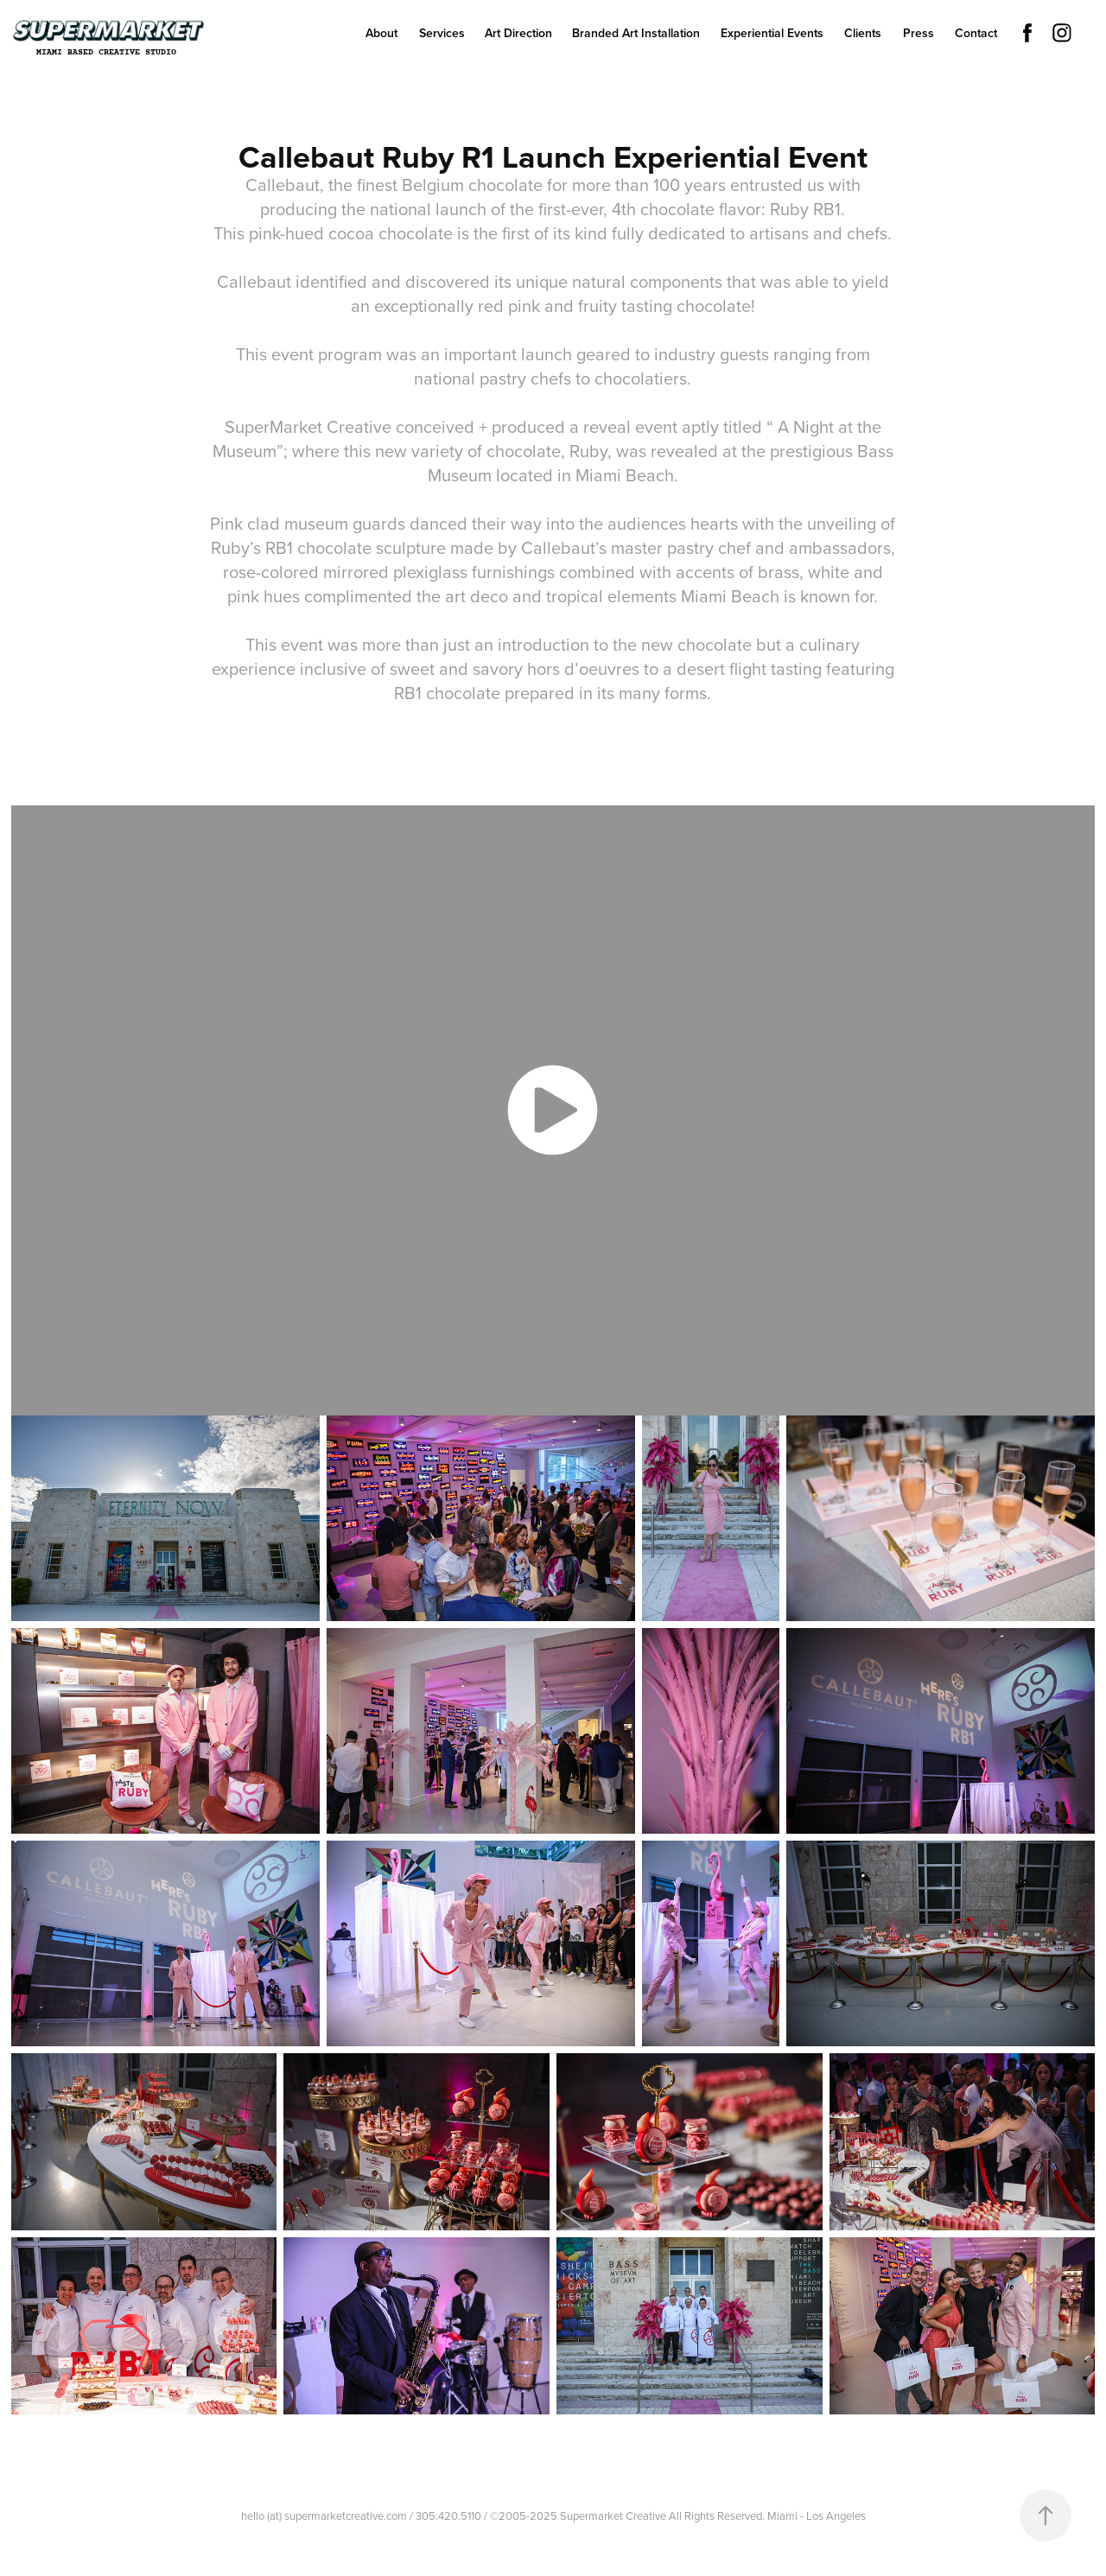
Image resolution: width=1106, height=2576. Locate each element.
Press (918, 32)
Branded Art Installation (636, 32)
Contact (976, 32)
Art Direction (518, 32)
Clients (862, 32)
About (381, 32)
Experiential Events (772, 32)
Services (442, 32)
